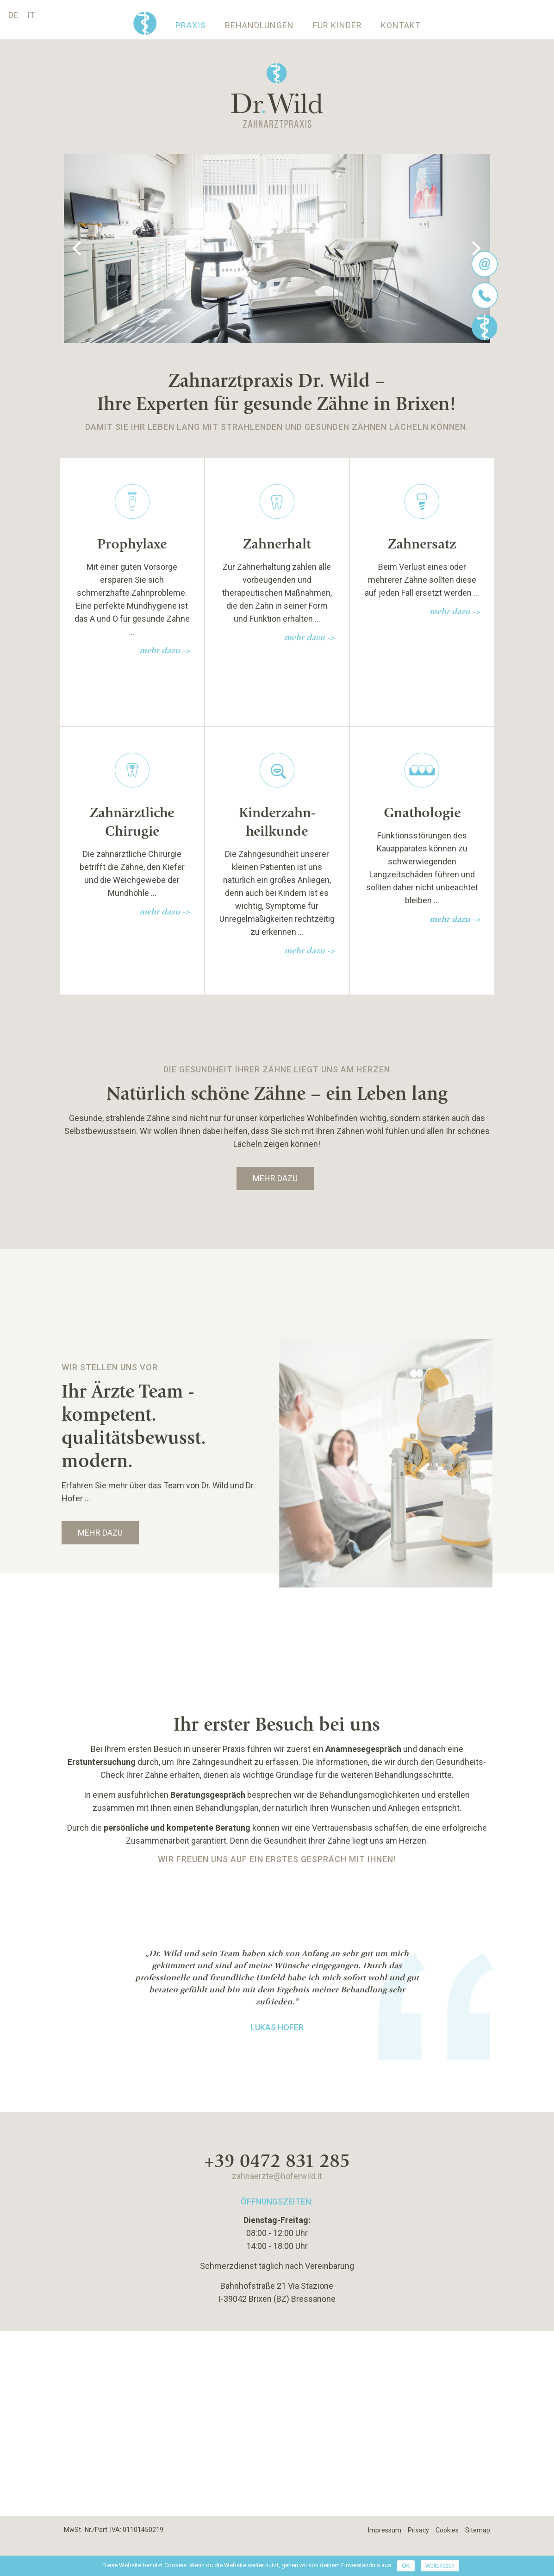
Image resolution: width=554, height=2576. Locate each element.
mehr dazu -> (164, 650)
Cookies (447, 2530)
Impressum (384, 2530)
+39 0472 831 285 (277, 2160)
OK (406, 2566)
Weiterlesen (439, 2566)
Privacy (418, 2530)
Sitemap (477, 2530)
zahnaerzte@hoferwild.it (277, 2176)
